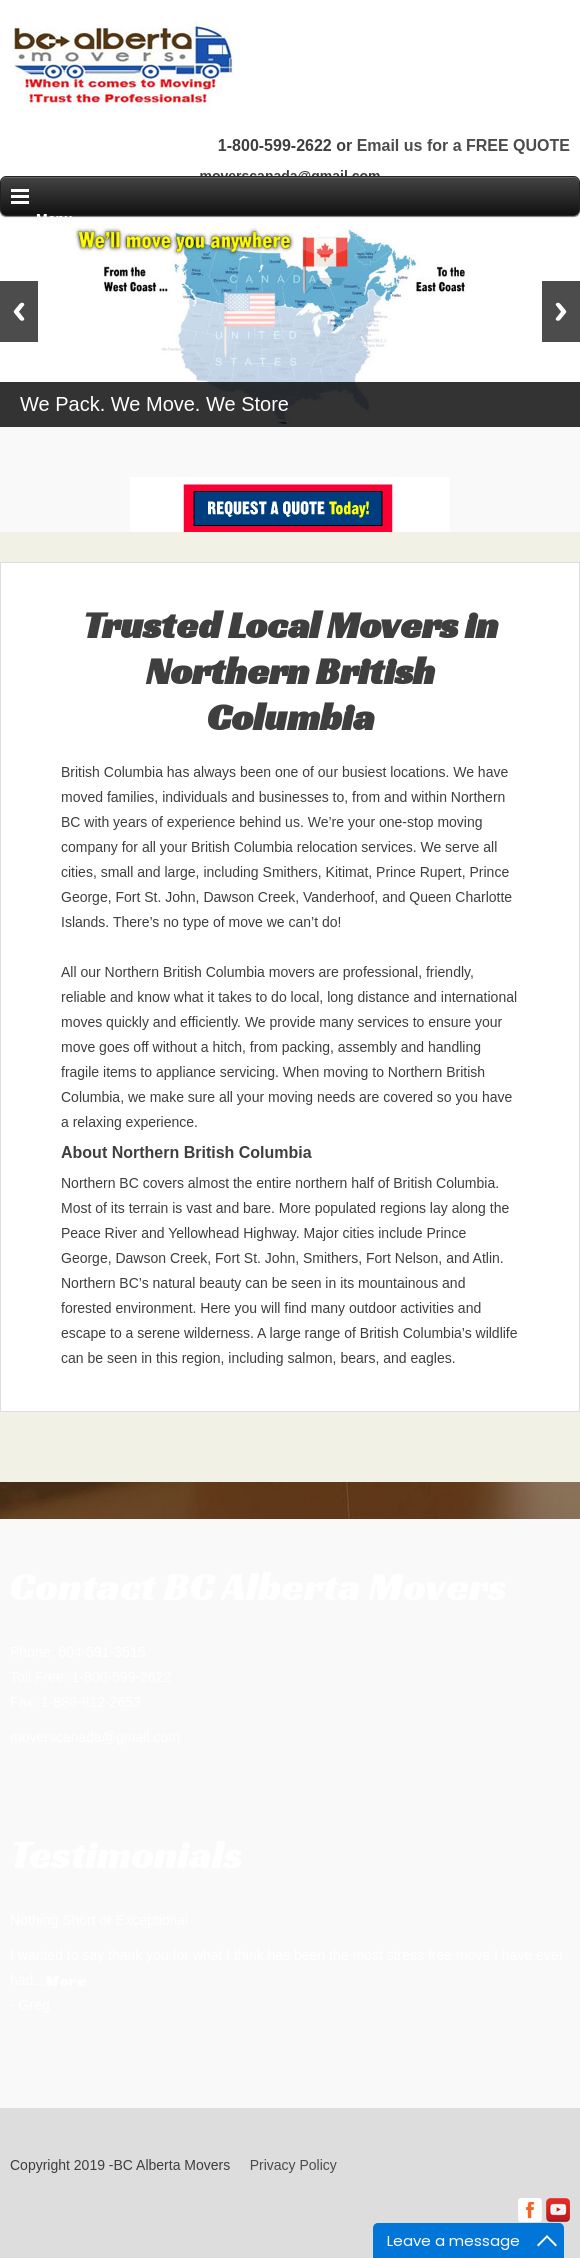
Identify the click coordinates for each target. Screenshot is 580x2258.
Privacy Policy (293, 2165)
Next (561, 311)
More (66, 1980)
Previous (19, 311)
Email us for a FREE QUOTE (463, 145)
